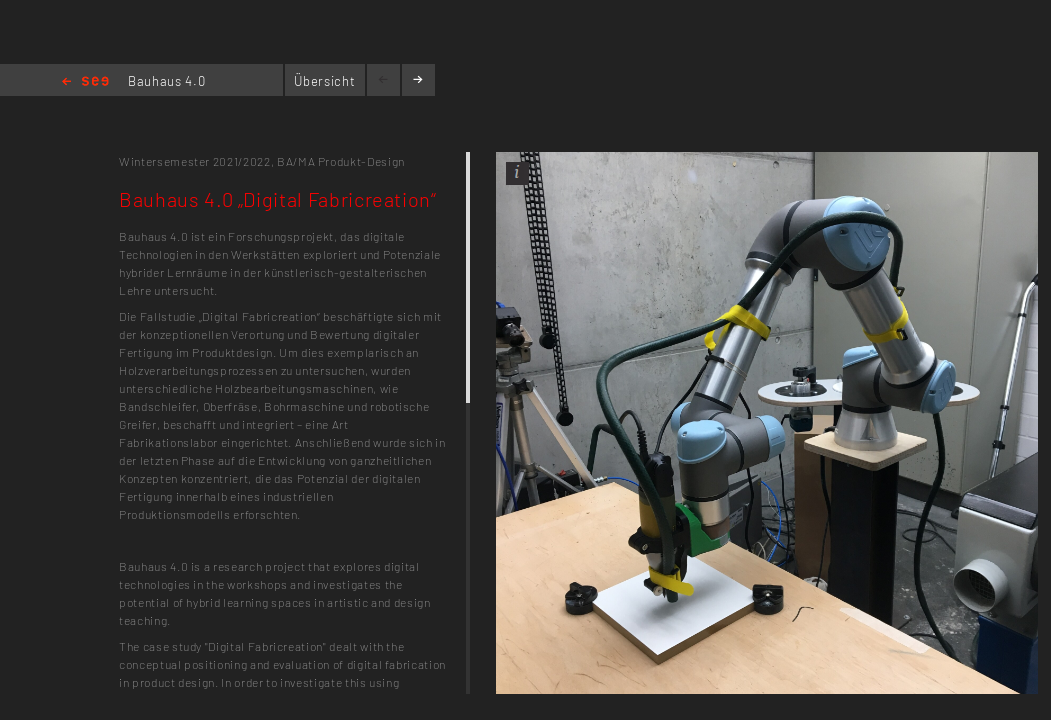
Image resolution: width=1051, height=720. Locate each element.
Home (85, 82)
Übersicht (324, 81)
